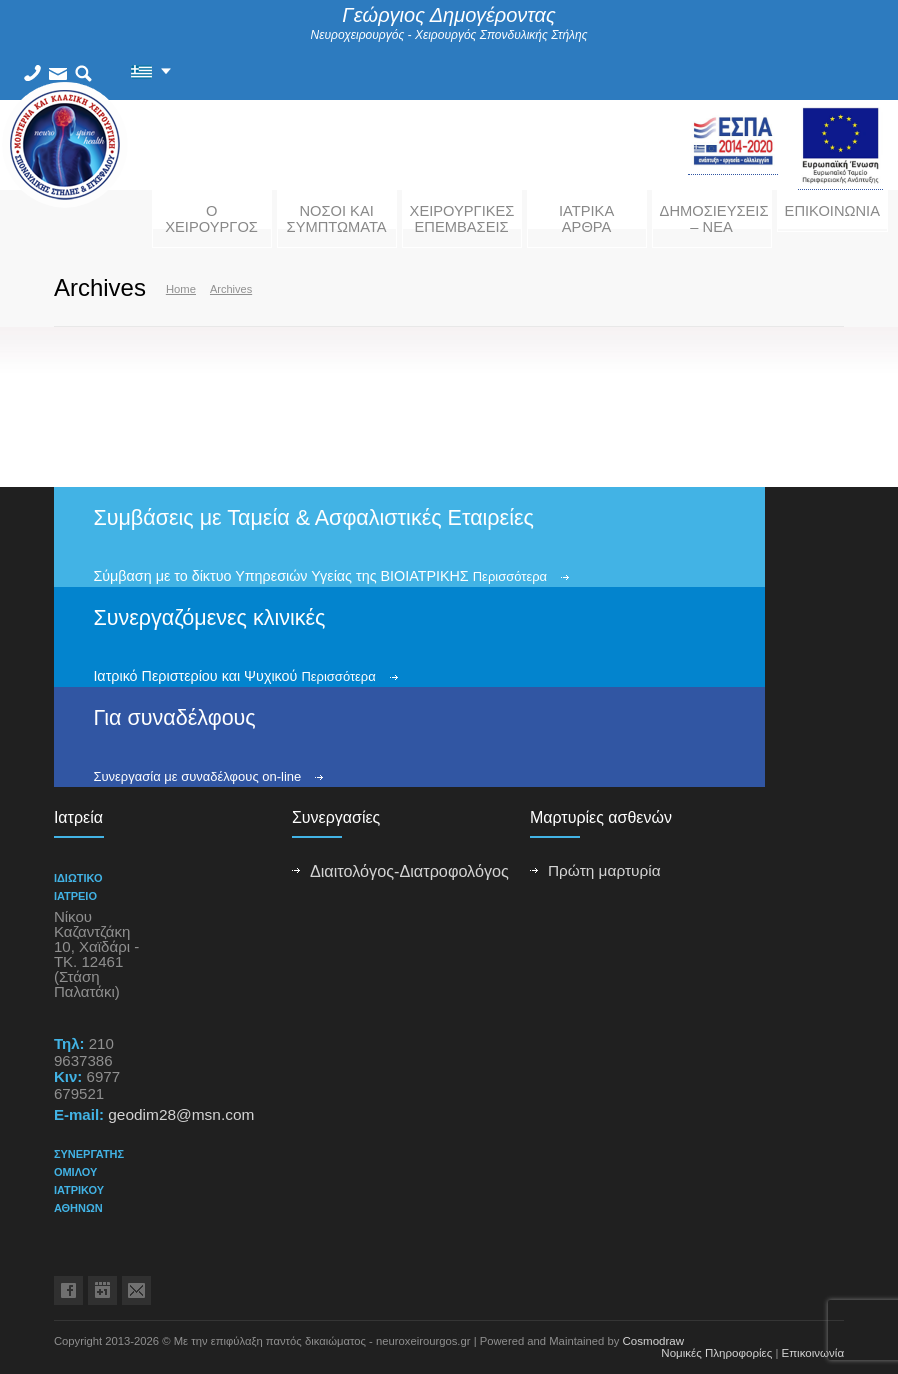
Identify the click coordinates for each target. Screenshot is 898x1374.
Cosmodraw (654, 1341)
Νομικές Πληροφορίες (716, 1353)
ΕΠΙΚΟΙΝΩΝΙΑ (832, 211)
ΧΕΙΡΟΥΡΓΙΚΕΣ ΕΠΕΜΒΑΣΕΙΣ (462, 219)
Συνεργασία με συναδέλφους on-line (197, 776)
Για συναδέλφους (174, 718)
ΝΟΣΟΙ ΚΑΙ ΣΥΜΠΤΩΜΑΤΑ (337, 219)
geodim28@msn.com (181, 1114)
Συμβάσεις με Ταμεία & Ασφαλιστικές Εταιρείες (313, 518)
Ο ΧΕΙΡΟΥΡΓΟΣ (211, 219)
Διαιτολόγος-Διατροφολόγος (409, 871)
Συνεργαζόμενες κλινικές (209, 618)
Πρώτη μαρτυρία (604, 870)
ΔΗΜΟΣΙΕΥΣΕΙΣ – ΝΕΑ (714, 219)
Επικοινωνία (812, 1353)
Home (181, 289)
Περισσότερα (510, 576)
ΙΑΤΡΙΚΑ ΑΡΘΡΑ (586, 219)
